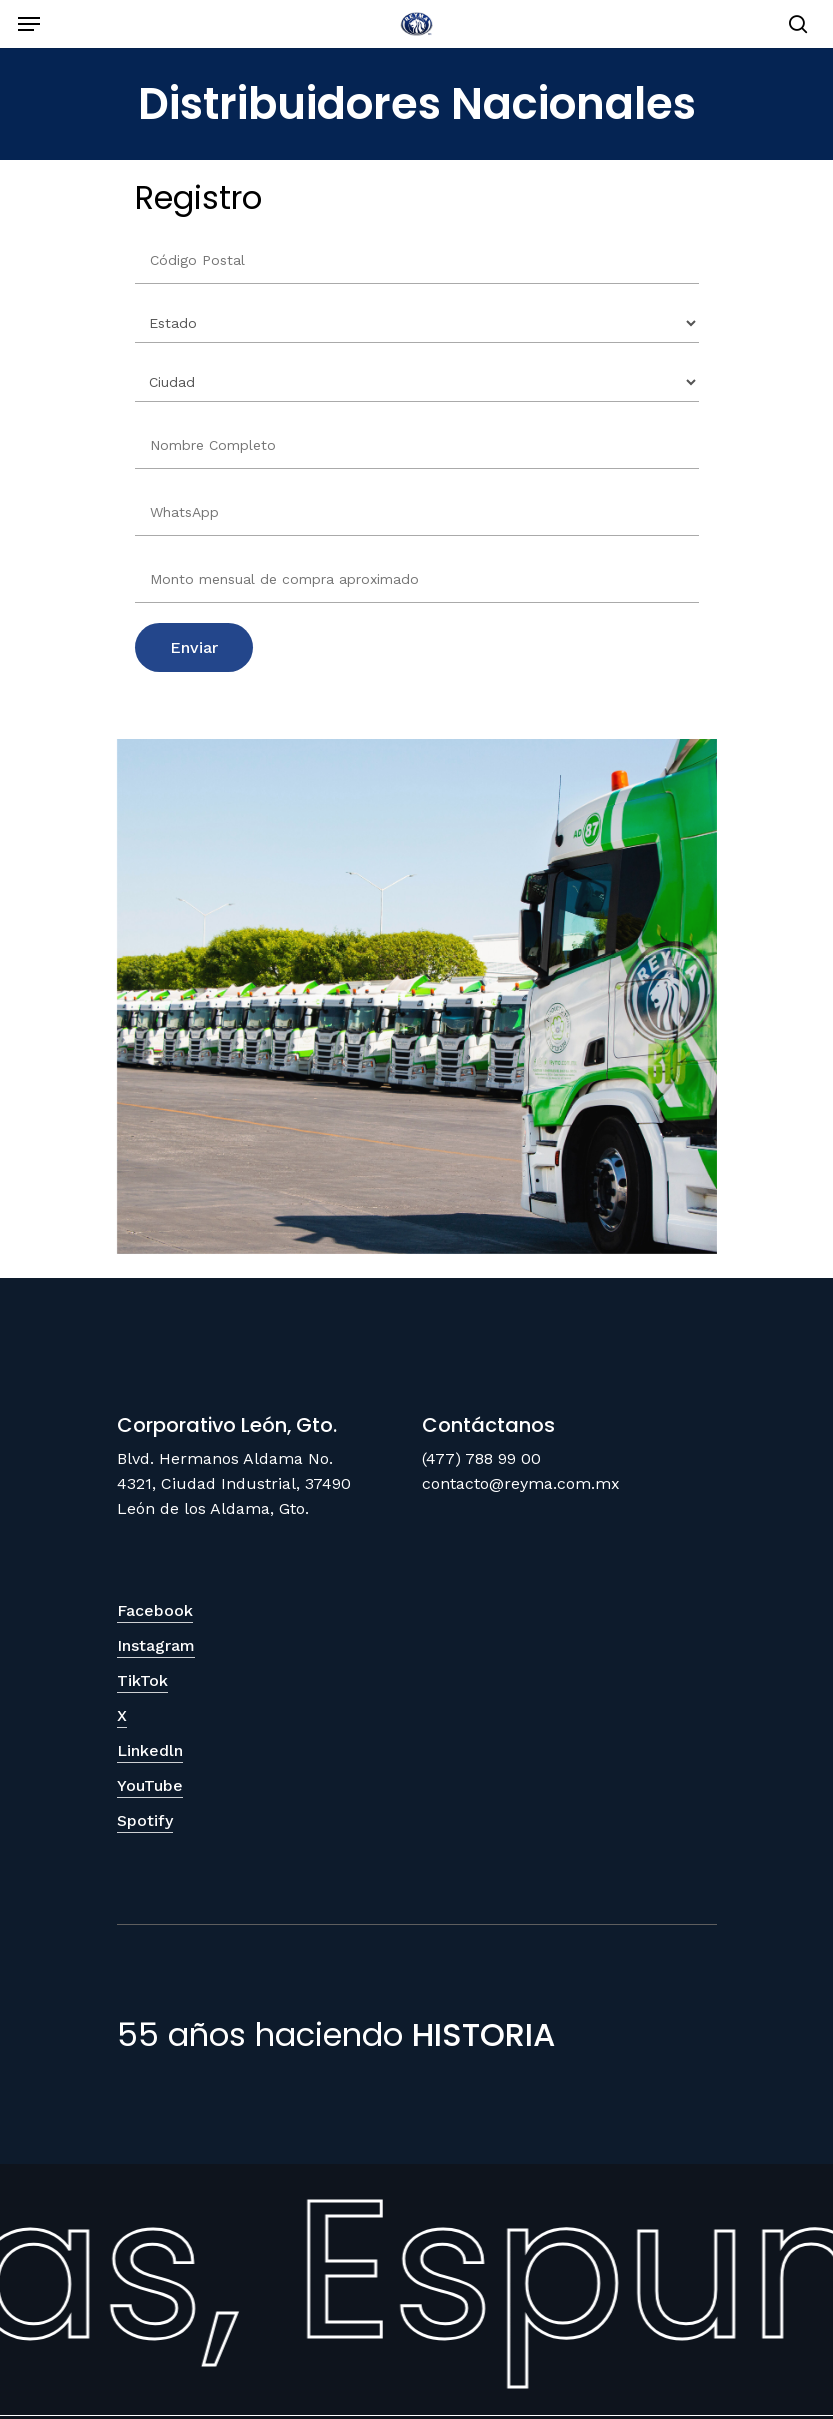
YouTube (150, 1785)
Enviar (194, 647)
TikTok (142, 1680)
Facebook (155, 1610)
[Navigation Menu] (29, 24)
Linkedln (150, 1750)
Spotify (145, 1820)
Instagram (156, 1645)
